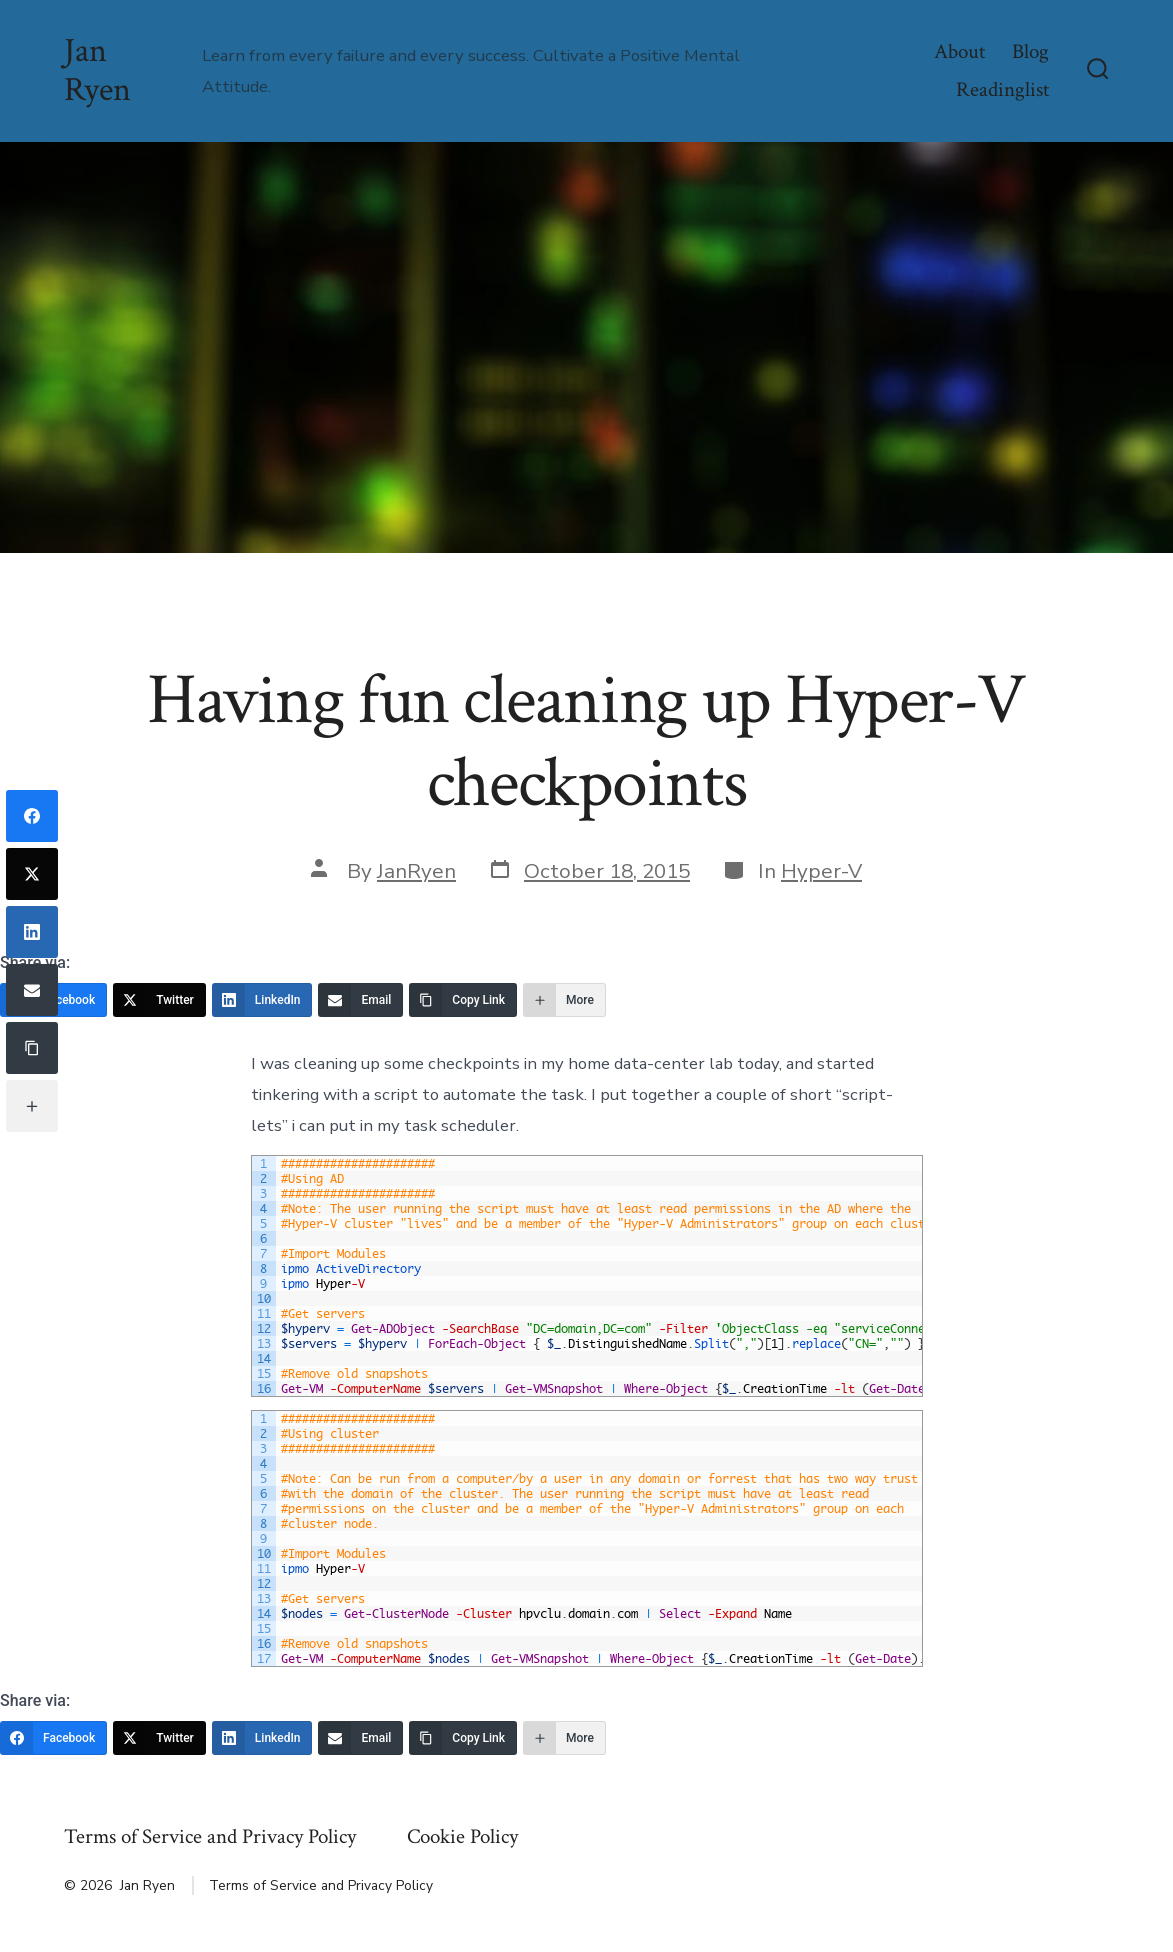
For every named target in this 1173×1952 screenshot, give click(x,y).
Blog (1030, 51)
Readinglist (1002, 89)
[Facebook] (32, 816)
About (959, 51)
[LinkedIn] (262, 1000)
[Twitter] (159, 1000)
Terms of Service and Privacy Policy (210, 1836)
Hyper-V (821, 871)
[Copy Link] (463, 1000)
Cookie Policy (462, 1836)
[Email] (360, 1000)
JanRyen (416, 871)
